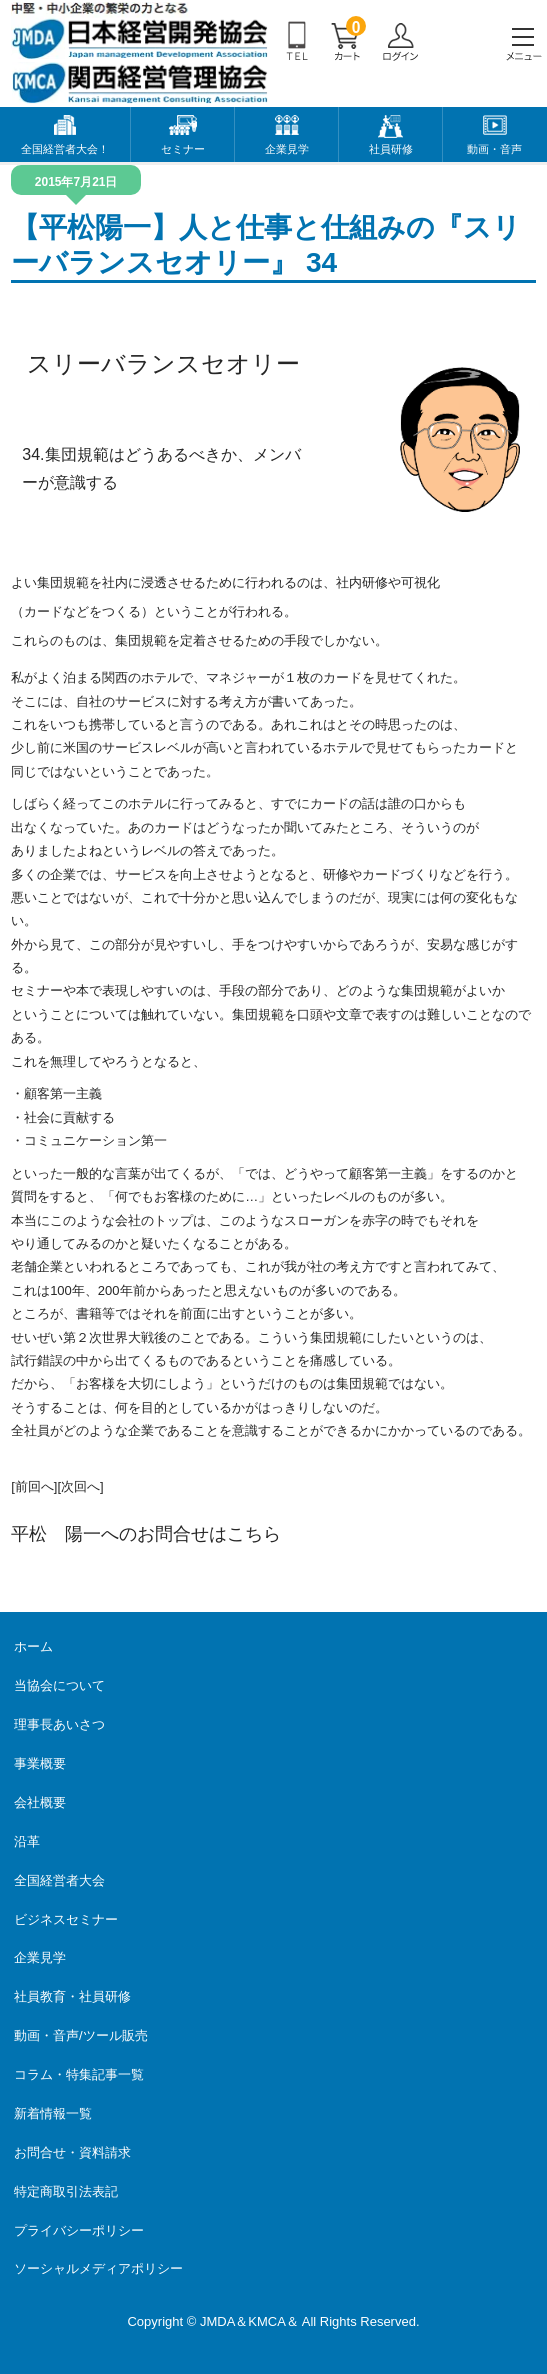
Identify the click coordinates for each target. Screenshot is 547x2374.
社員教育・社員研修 (72, 1996)
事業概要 (40, 1763)
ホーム (33, 1646)
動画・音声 (494, 149)
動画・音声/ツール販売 (81, 2035)
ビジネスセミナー (66, 1919)
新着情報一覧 (53, 2113)
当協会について (59, 1685)
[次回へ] (80, 1486)
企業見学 (287, 149)
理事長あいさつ (59, 1724)
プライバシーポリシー (79, 2230)
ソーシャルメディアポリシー (98, 2268)
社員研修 (391, 149)
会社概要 (40, 1802)
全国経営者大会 (59, 1880)
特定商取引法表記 (66, 2191)
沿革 (27, 1841)
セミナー (183, 149)
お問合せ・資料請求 (72, 2152)
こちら (254, 1534)
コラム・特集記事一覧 (79, 2074)
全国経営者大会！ (65, 149)
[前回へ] (34, 1486)
